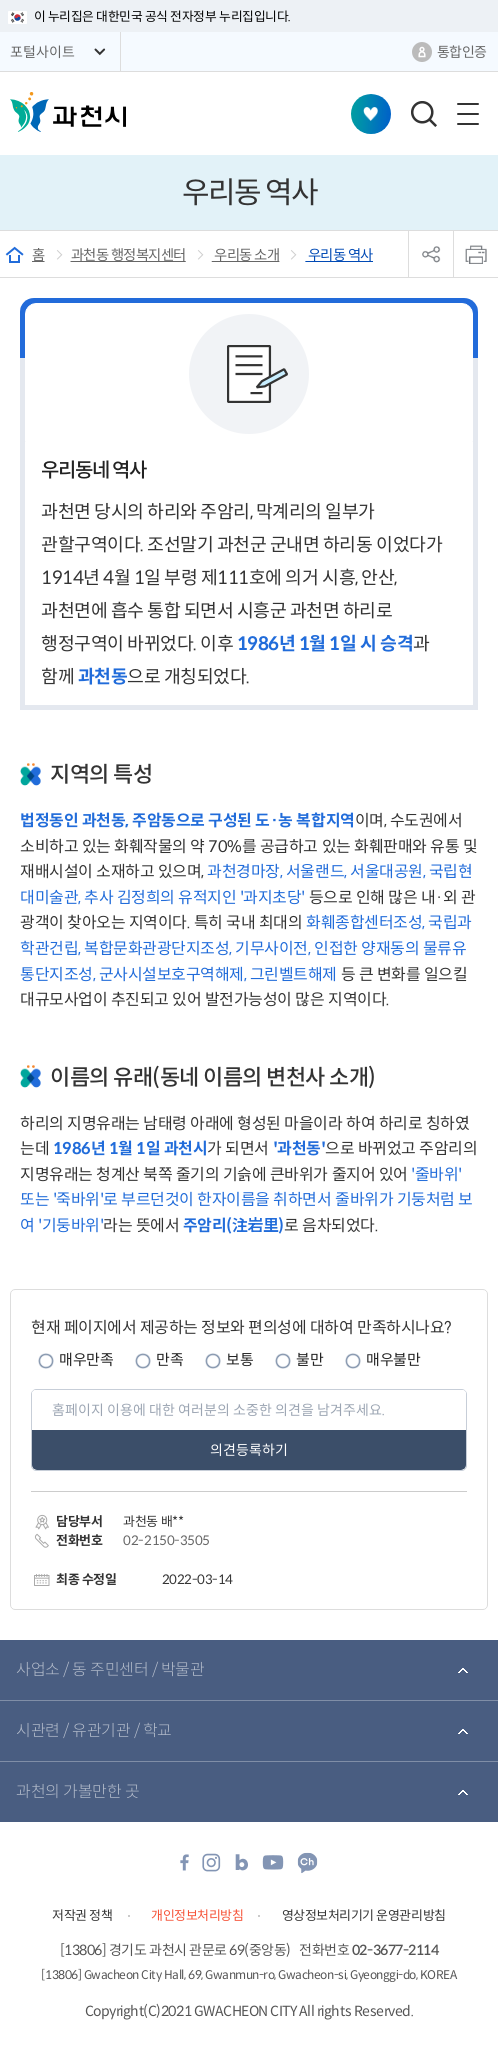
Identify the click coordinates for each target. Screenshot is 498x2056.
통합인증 (462, 52)
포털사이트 (42, 52)
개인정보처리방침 (197, 1915)
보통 (239, 1359)
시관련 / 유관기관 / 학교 (94, 1730)
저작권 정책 (82, 1915)
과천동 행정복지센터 (128, 255)
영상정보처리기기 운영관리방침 (364, 1915)
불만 (309, 1359)
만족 (169, 1359)
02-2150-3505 (166, 1540)
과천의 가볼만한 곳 (77, 1791)
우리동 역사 (339, 255)
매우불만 (393, 1359)
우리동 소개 (246, 255)
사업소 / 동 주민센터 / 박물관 (110, 1669)
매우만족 (86, 1359)
